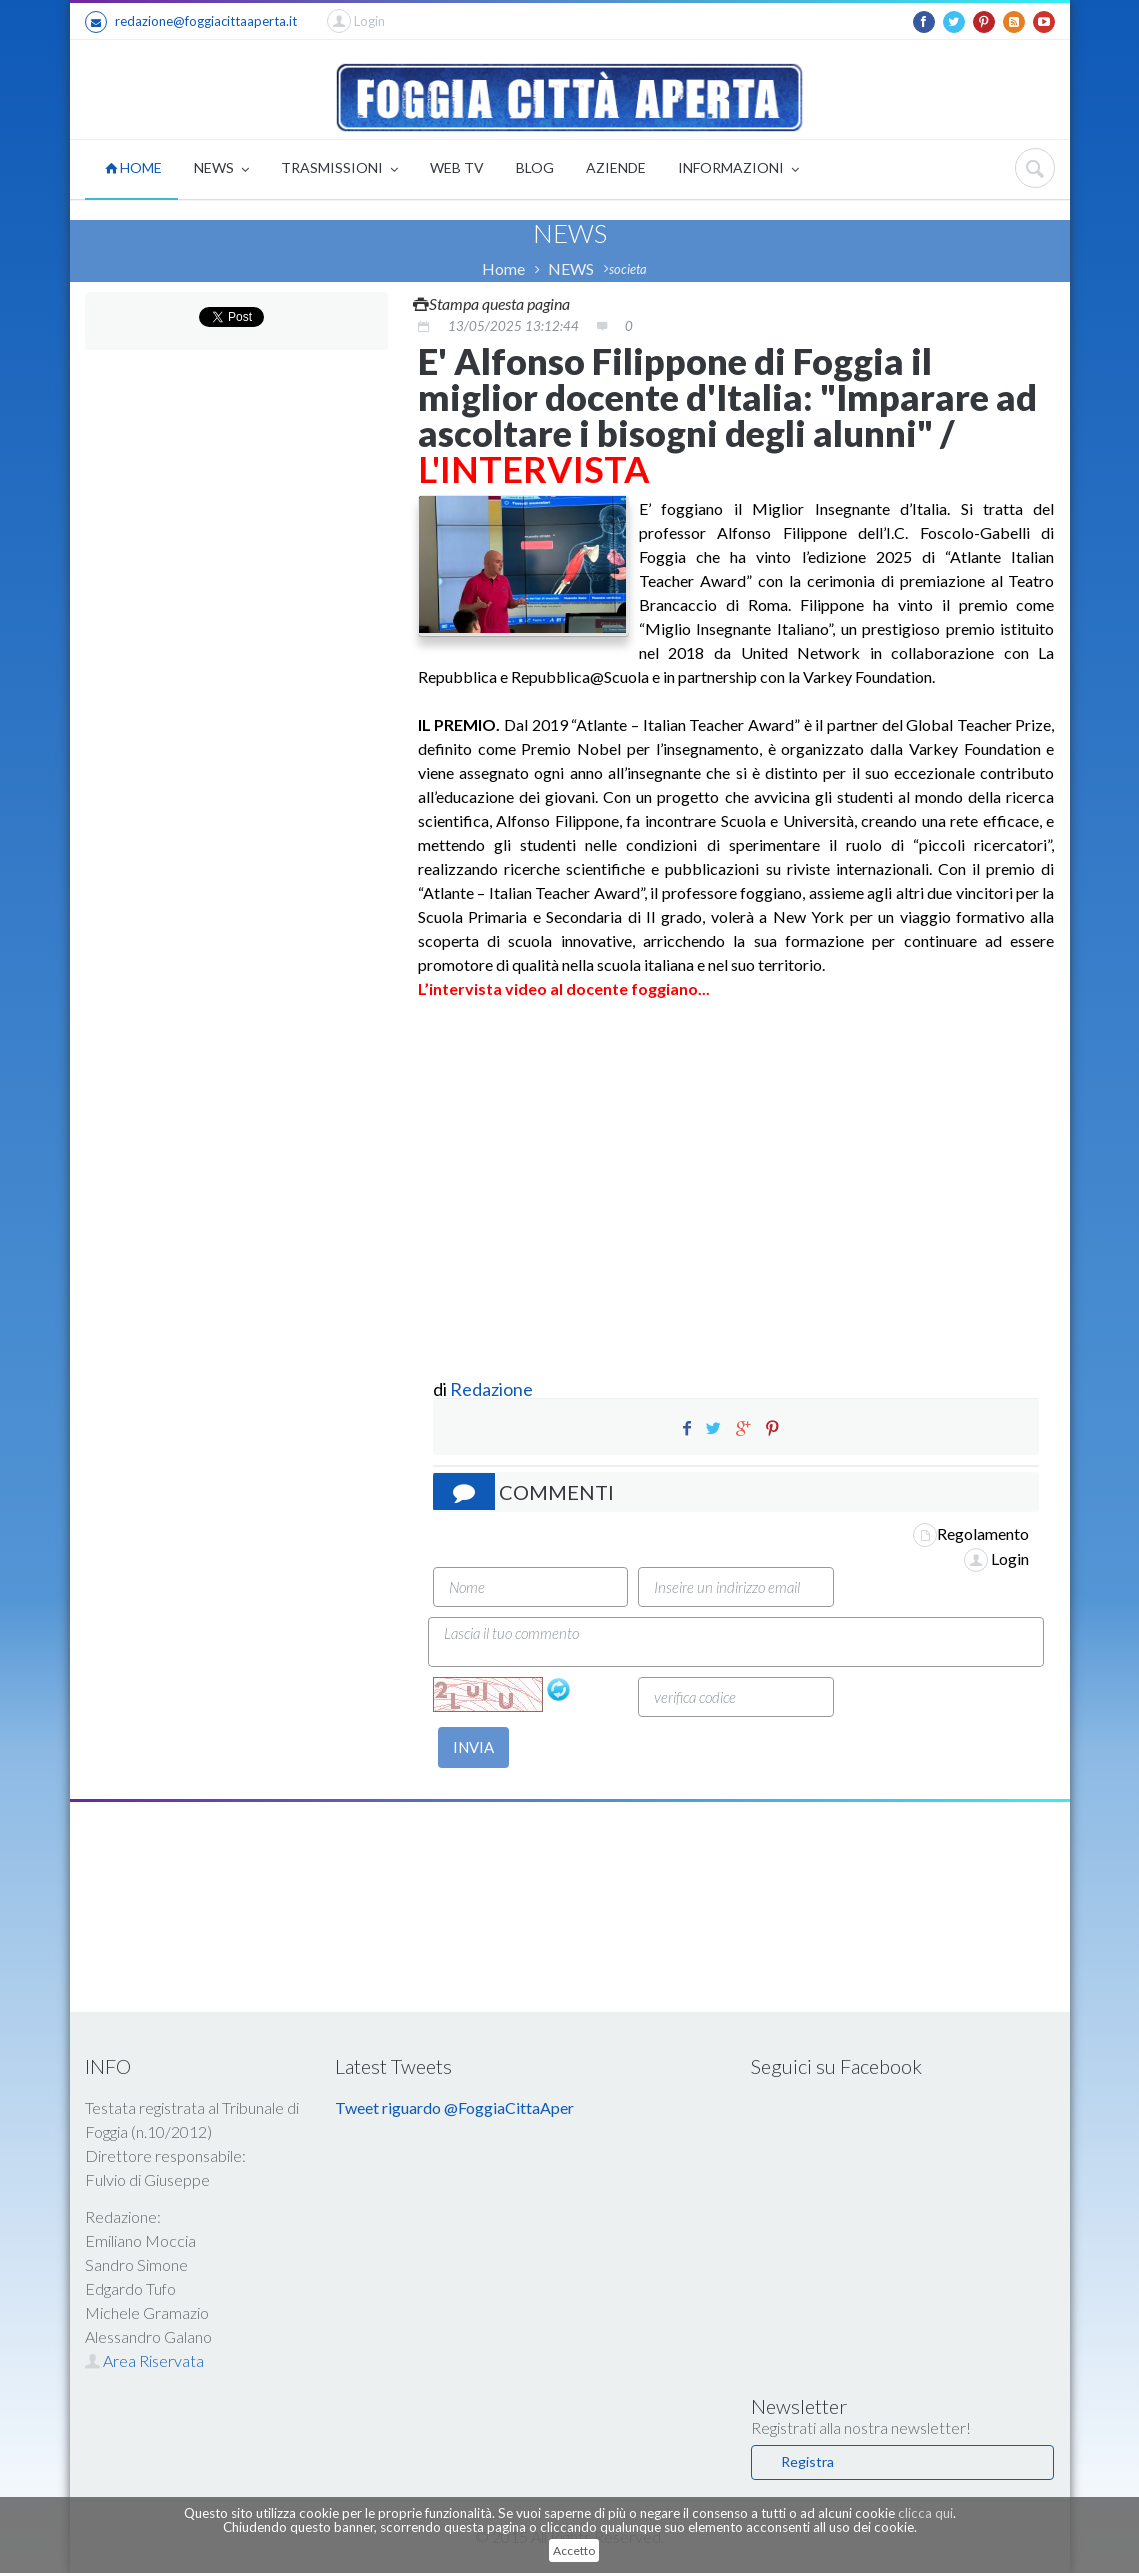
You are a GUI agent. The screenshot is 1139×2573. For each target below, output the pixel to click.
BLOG (535, 167)
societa (628, 269)
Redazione (493, 1389)
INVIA (473, 1747)
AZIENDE (616, 167)
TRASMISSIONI (339, 169)
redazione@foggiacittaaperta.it (191, 22)
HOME (133, 167)
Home (503, 268)
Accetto (574, 2550)
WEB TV (457, 167)
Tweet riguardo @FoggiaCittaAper (454, 2107)
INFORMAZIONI (738, 169)
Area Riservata (144, 2360)
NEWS (221, 169)
